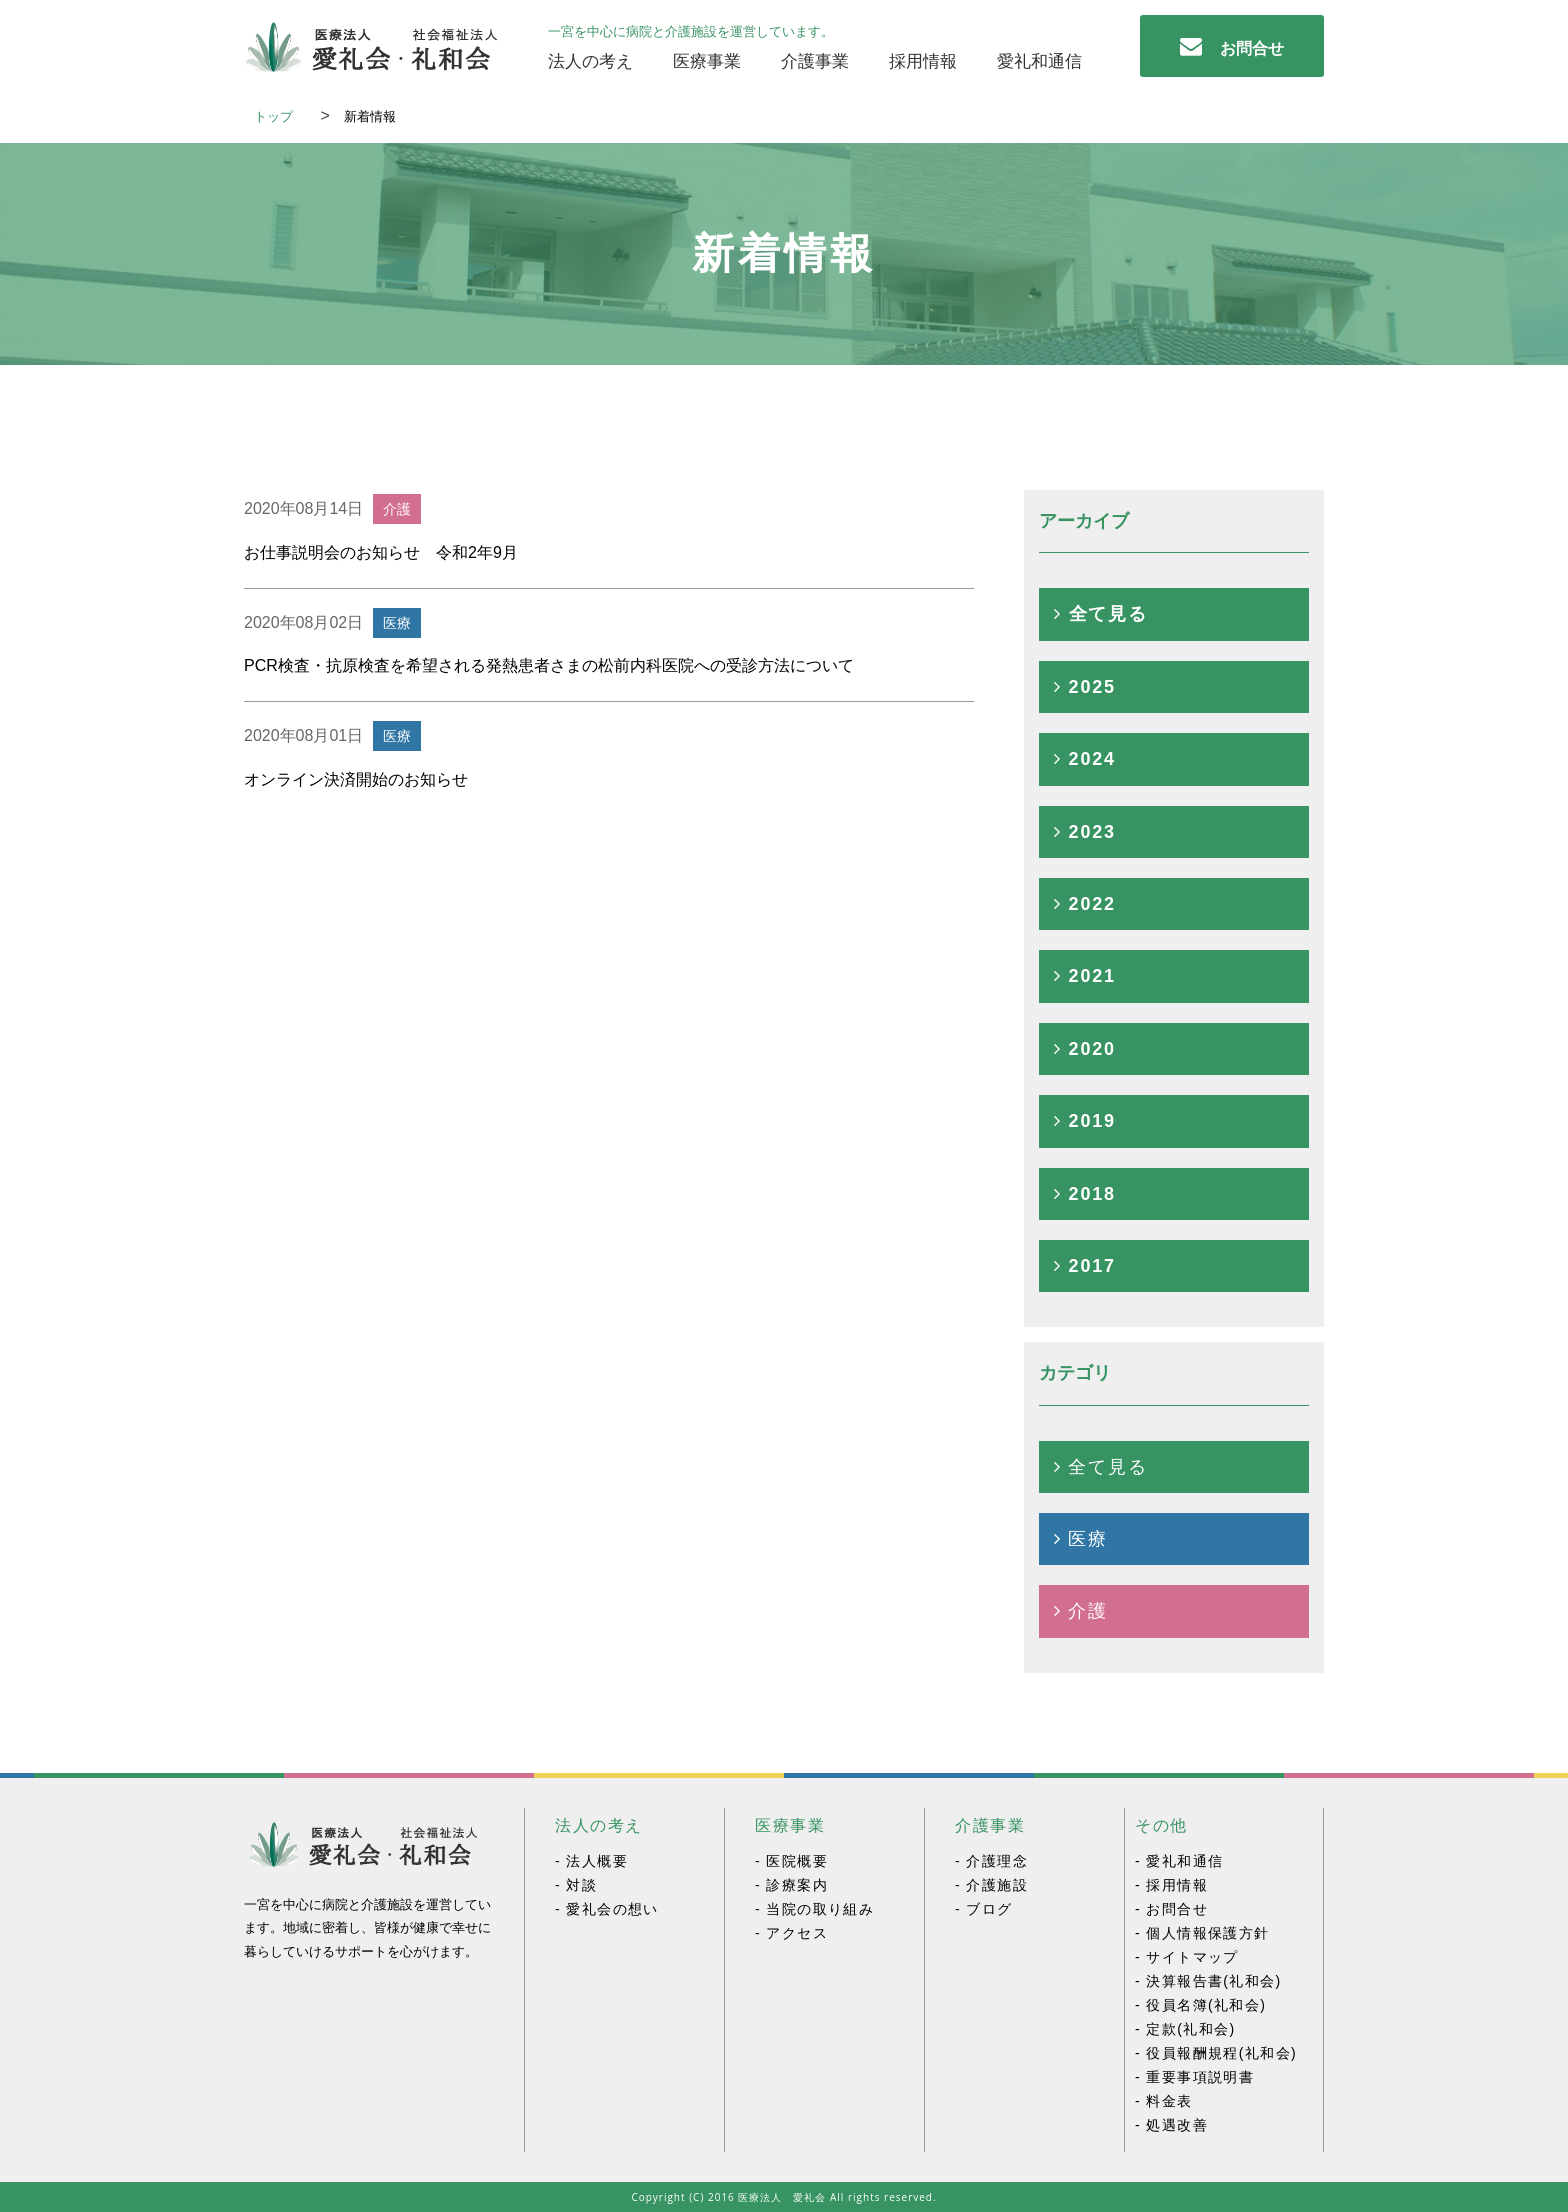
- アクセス (791, 1933)
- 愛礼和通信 (1179, 1861)
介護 (1081, 1611)
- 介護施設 (991, 1885)
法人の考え (590, 61)
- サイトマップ (1187, 1957)
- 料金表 (1164, 2101)
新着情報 (376, 116)
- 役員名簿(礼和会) (1200, 2005)
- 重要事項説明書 (1194, 2077)
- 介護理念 (991, 1861)
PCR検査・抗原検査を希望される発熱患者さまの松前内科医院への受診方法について (549, 665)
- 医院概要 (791, 1861)
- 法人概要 (591, 1861)
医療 (1081, 1539)
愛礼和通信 (1039, 61)
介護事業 (815, 61)
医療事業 (707, 61)
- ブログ (984, 1909)
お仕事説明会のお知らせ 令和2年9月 (381, 552)
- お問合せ (1171, 1909)
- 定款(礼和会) (1185, 2029)
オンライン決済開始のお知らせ (356, 779)
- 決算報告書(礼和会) (1208, 1981)
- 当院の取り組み (814, 1909)
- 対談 (576, 1885)
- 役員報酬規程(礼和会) (1216, 2053)
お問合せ (1232, 46)
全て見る (1101, 614)
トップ (280, 116)
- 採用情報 (1171, 1885)
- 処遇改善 (1171, 2125)
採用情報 (923, 61)
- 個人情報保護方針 (1202, 1933)
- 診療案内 (791, 1885)
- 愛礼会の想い (607, 1909)
